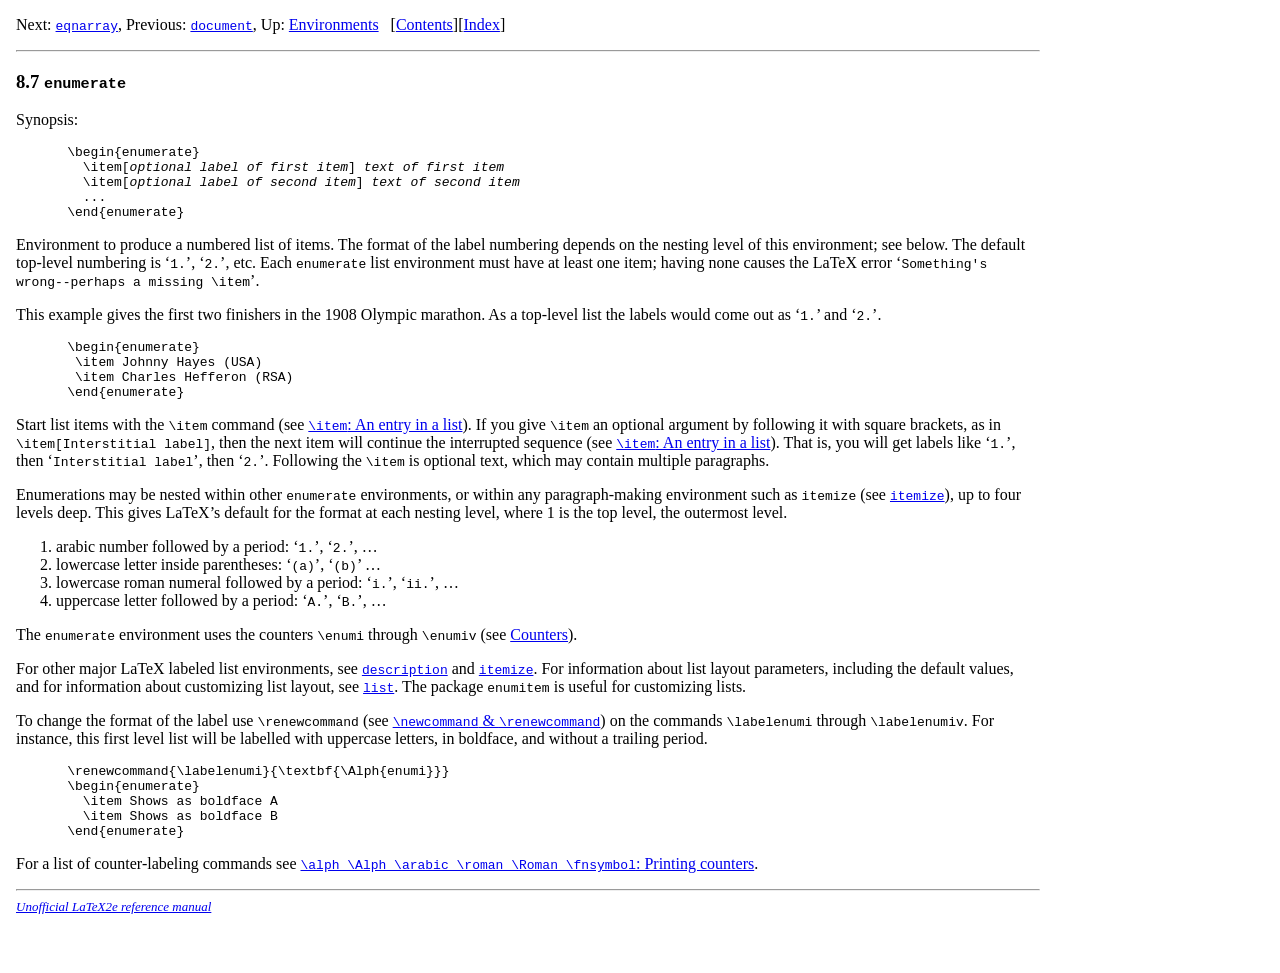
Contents (424, 24)
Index (481, 24)
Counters (539, 661)
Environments (334, 24)
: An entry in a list (385, 451)
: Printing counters (528, 905)
